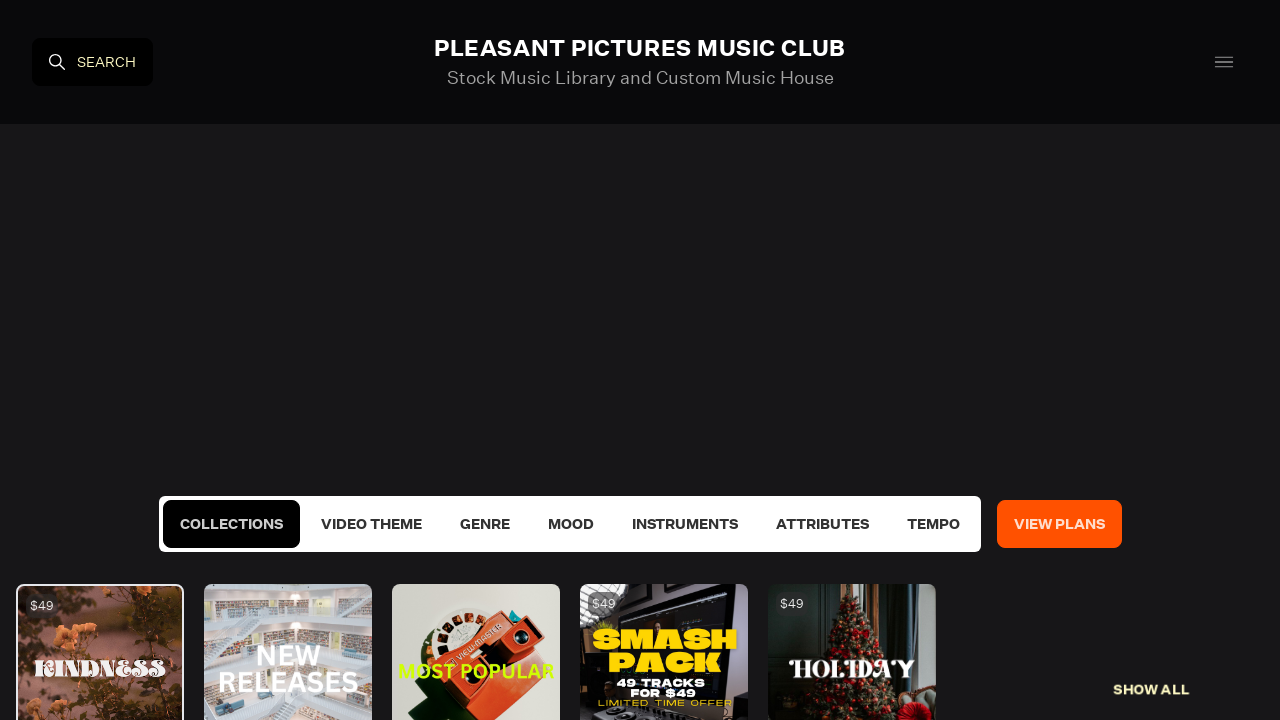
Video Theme (371, 524)
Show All (1151, 689)
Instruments (685, 524)
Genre (485, 524)
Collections (231, 524)
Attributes (822, 524)
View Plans (1059, 524)
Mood (571, 524)
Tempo (933, 524)
